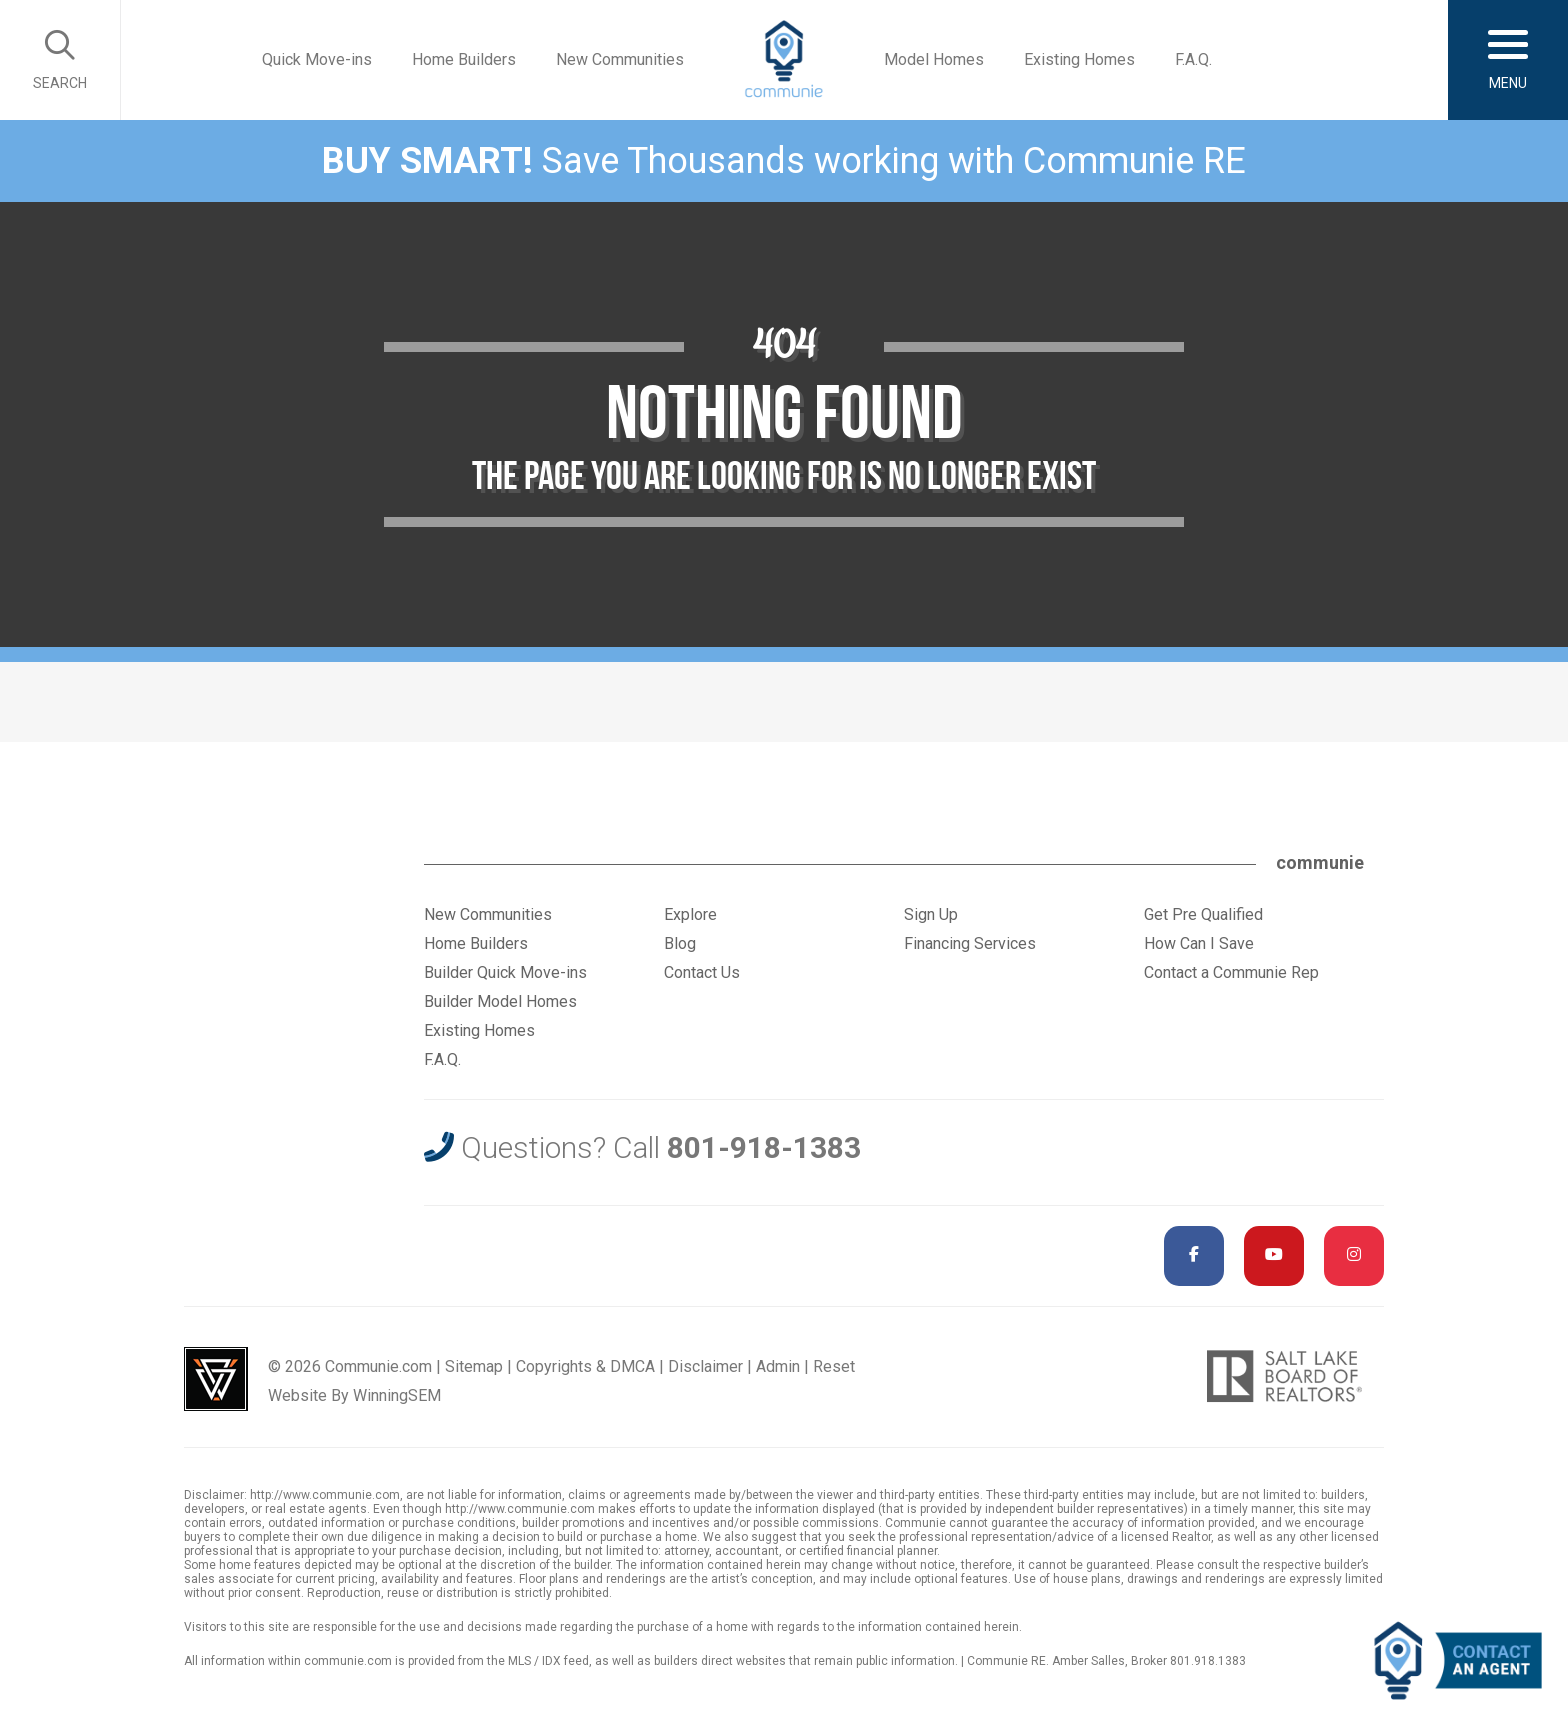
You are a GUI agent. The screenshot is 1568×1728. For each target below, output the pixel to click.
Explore (690, 914)
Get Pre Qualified (1203, 914)
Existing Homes (1079, 59)
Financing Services (970, 943)
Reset (834, 1366)
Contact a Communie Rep (1231, 972)
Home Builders (464, 59)
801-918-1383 (764, 1147)
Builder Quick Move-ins (505, 972)
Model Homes (934, 59)
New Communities (620, 59)
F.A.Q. (1193, 59)
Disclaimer (705, 1366)
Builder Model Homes (500, 1001)
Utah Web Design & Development (216, 1379)
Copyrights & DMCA (585, 1366)
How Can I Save (1199, 943)
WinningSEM (397, 1395)
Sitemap (474, 1366)
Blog (680, 943)
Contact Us (702, 972)
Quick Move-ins (317, 59)
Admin (778, 1366)
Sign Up (931, 914)
